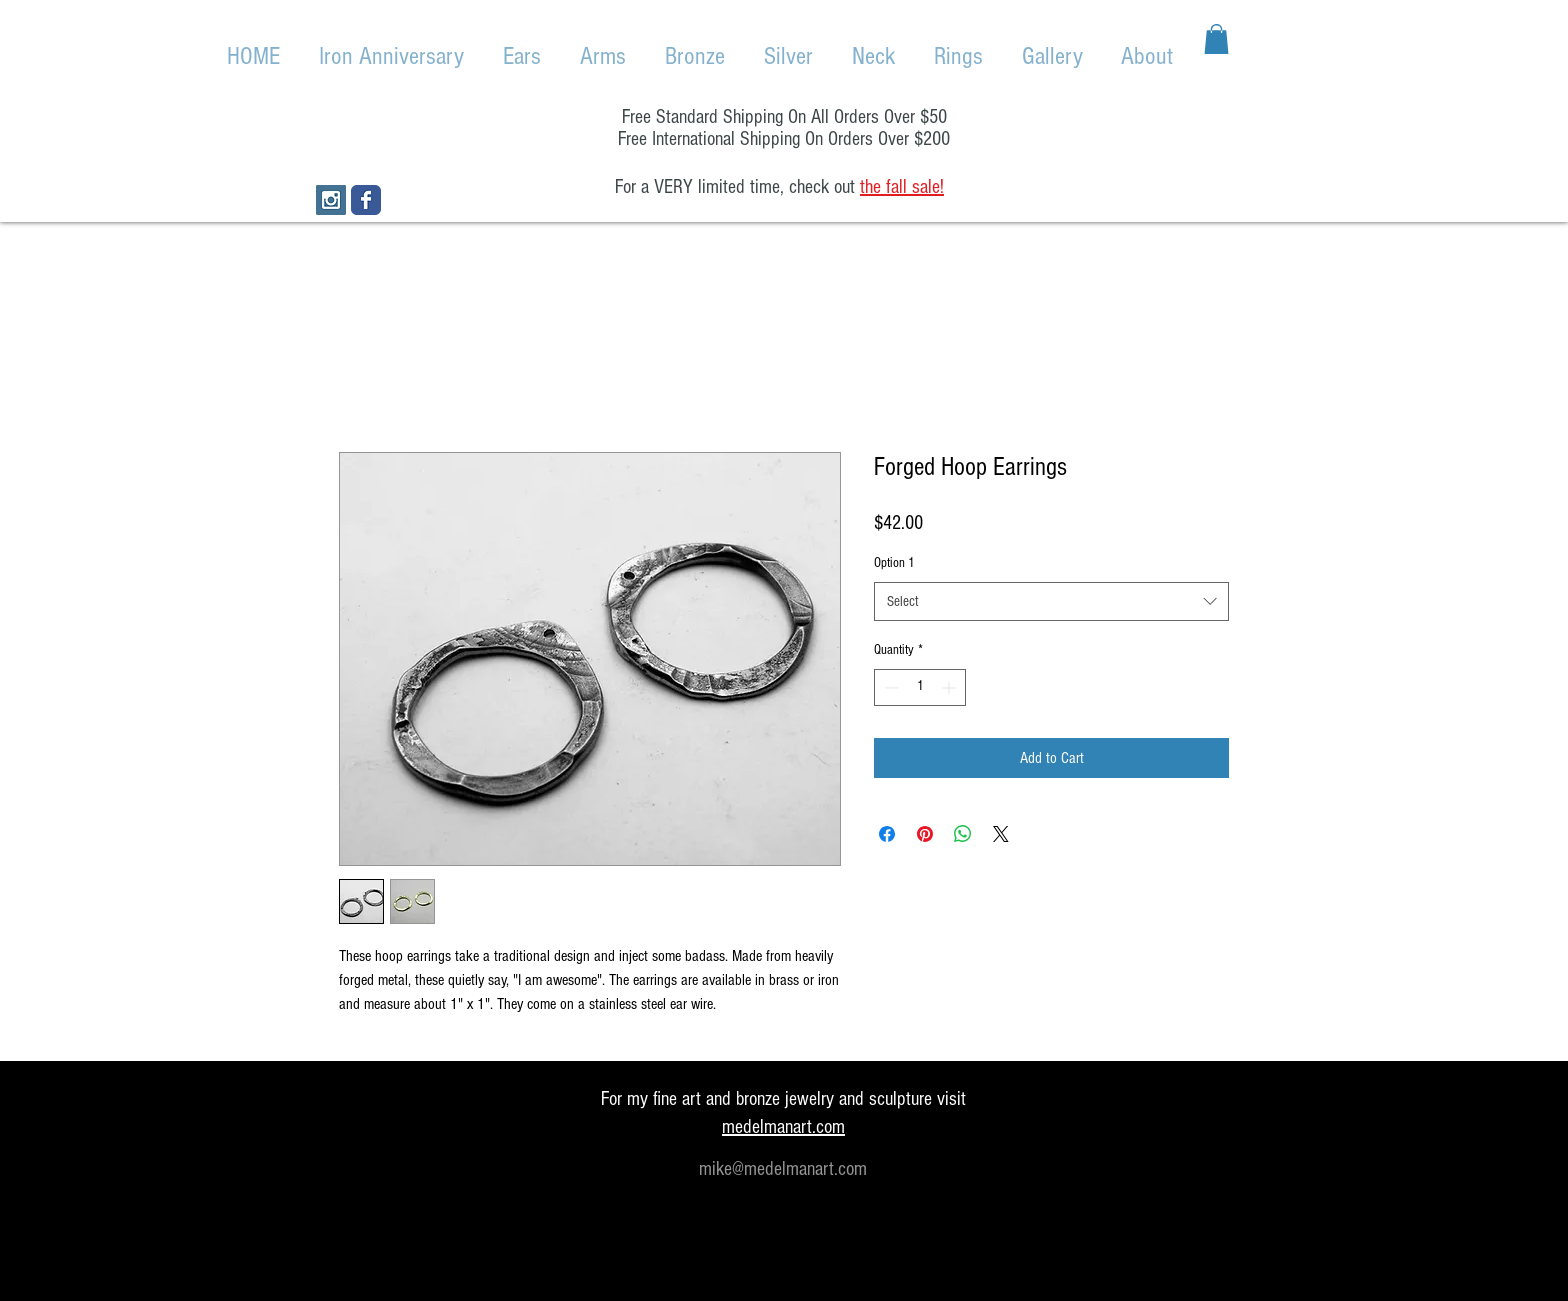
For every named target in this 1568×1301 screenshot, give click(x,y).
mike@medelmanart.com (783, 1169)
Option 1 (894, 563)
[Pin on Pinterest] (925, 834)
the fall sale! (902, 187)
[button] (1216, 39)
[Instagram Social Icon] (331, 200)
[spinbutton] (920, 687)
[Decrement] (889, 687)
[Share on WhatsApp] (963, 834)
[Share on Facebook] (887, 834)
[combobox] (1051, 601)
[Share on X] (1001, 834)
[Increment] (950, 687)
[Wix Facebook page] (366, 200)
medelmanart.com (783, 1127)
